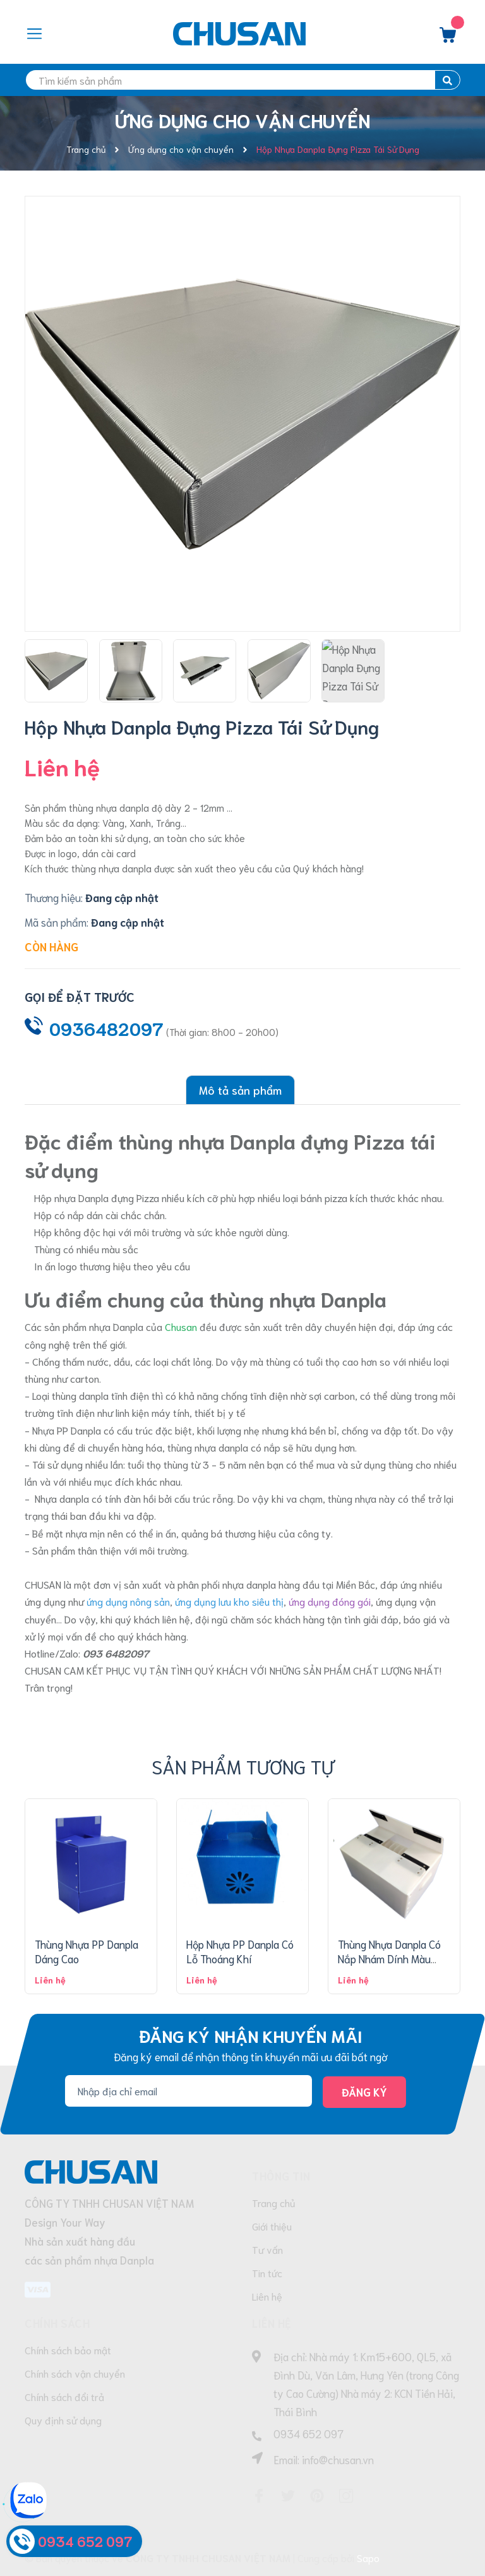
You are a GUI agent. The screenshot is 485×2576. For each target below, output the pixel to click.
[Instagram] (346, 2496)
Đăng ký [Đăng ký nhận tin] (364, 2091)
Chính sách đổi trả (64, 2396)
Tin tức (267, 2272)
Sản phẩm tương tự (243, 1766)
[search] (242, 80)
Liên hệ (267, 2295)
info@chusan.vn (338, 2459)
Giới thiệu (272, 2225)
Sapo (368, 2557)
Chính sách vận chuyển (75, 2373)
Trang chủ (274, 2202)
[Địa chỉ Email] (188, 2091)
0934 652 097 (308, 2433)
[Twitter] (288, 2496)
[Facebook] (259, 2496)
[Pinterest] (317, 2496)
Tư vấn (267, 2249)
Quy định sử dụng (63, 2419)
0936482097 (106, 1027)
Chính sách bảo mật (68, 2349)
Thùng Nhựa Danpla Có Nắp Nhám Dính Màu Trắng (389, 1959)
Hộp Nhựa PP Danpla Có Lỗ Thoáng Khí (240, 1951)
